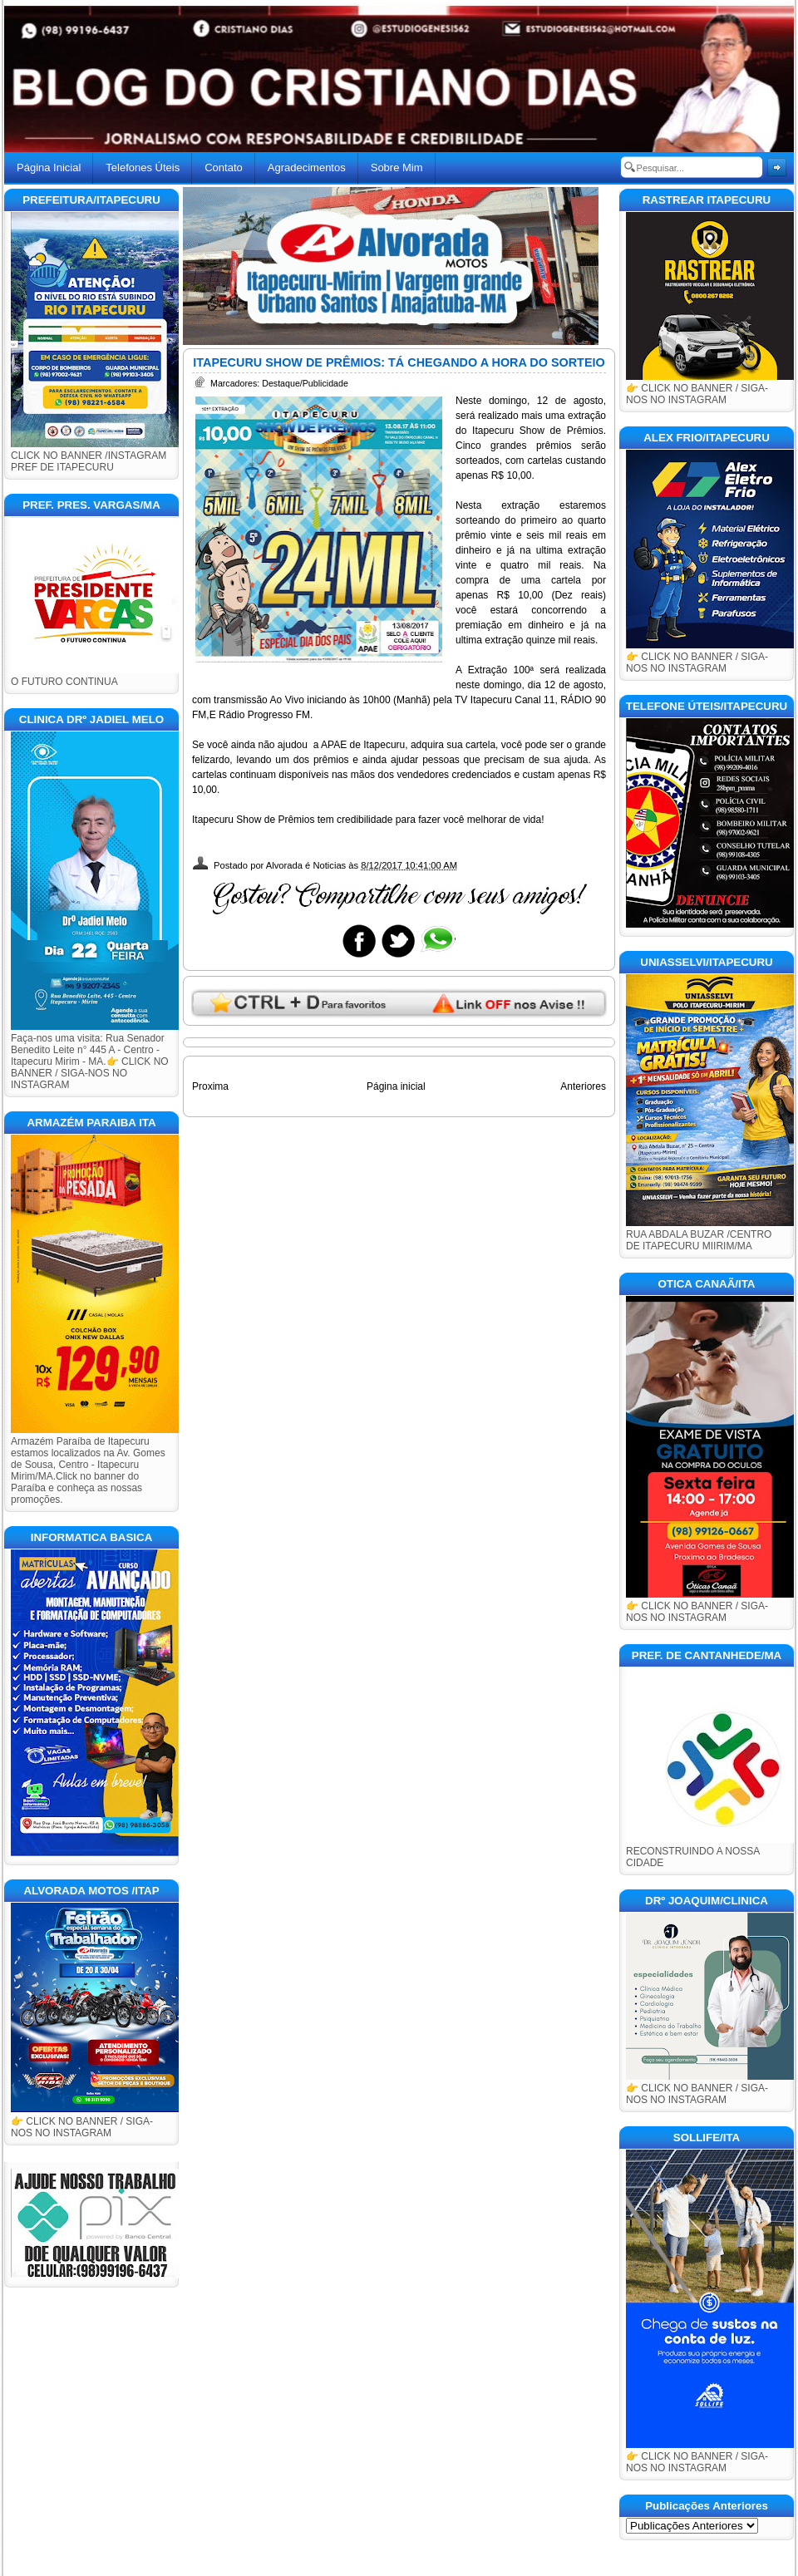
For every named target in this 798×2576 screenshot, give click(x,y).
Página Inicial (49, 167)
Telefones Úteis (143, 167)
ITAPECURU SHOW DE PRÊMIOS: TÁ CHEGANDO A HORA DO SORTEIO (398, 362)
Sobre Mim (397, 167)
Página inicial (396, 1086)
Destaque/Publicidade (305, 383)
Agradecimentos (307, 167)
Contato (223, 167)
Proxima (210, 1086)
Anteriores (583, 1086)
